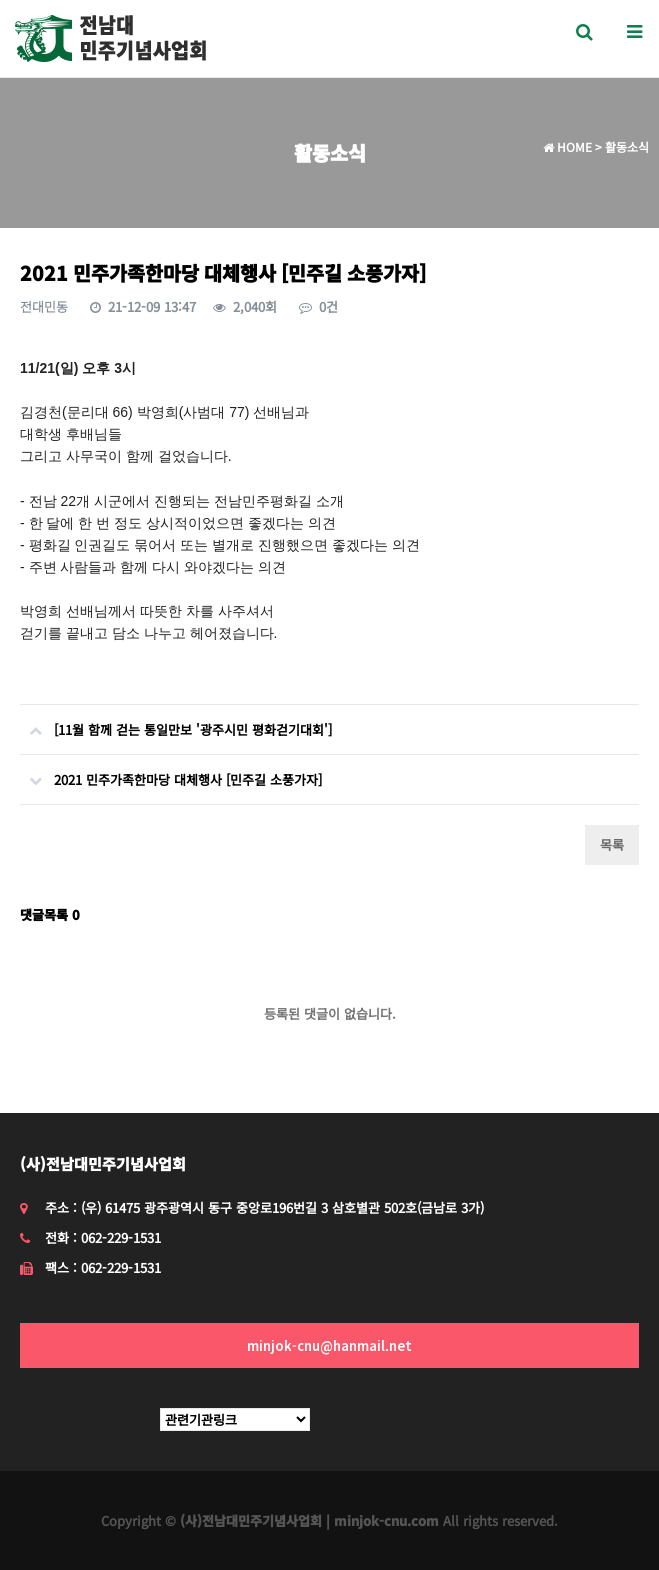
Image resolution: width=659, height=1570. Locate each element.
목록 (612, 844)
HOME (567, 146)
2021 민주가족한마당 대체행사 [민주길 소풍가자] (171, 772)
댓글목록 (50, 914)
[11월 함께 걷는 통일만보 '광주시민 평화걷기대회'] (176, 722)
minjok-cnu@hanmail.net (329, 1345)
